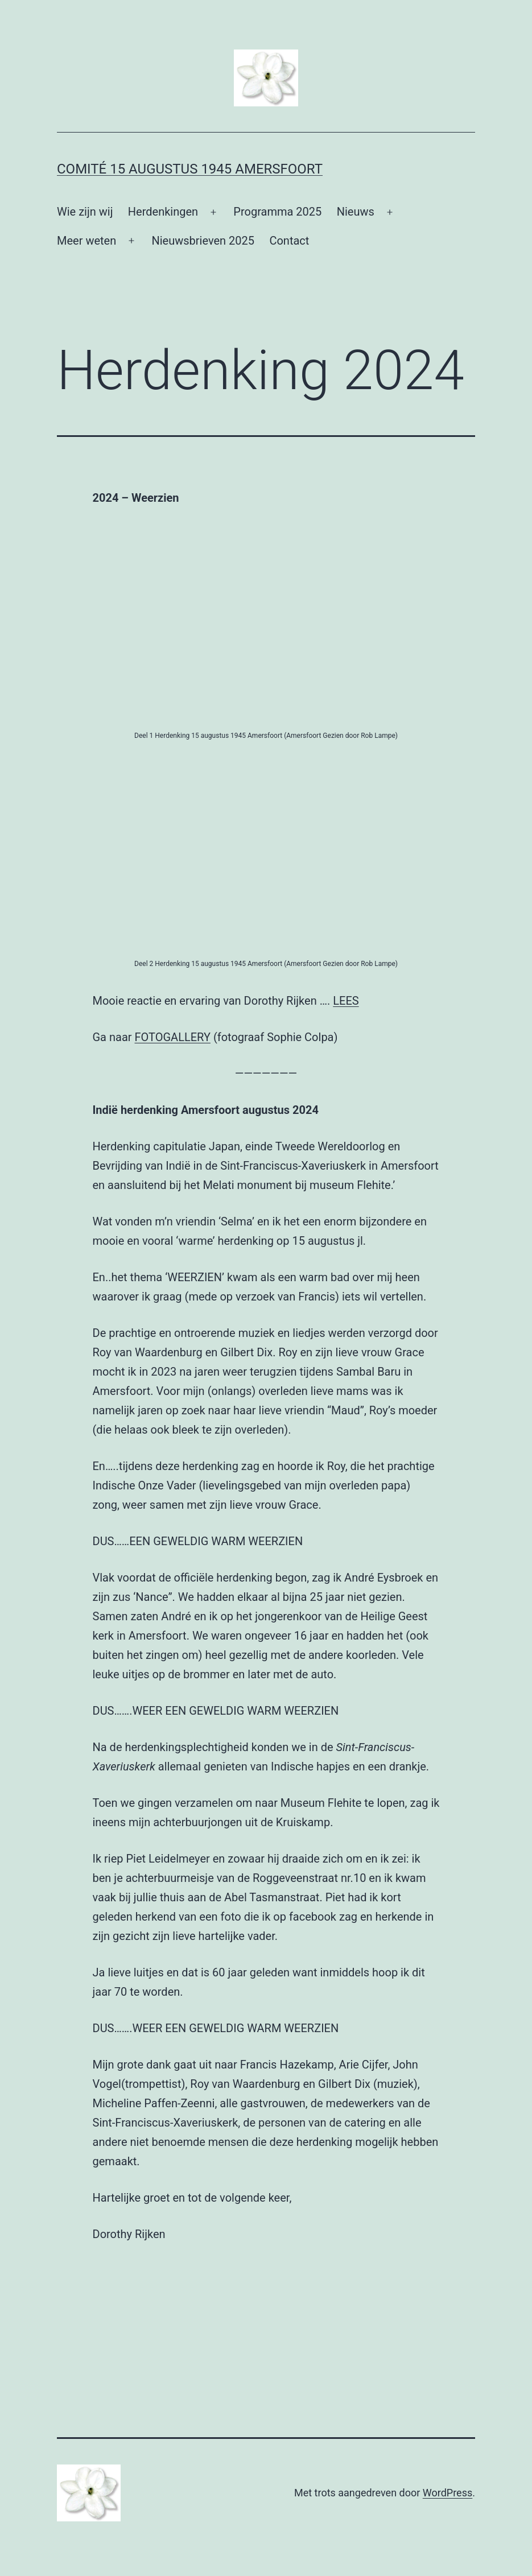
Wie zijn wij (85, 211)
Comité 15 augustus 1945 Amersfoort (190, 169)
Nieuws (355, 211)
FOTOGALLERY (173, 1037)
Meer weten (86, 240)
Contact (289, 240)
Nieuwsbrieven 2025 (202, 240)
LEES (345, 1001)
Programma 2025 (277, 211)
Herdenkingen (163, 211)
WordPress (447, 2493)
